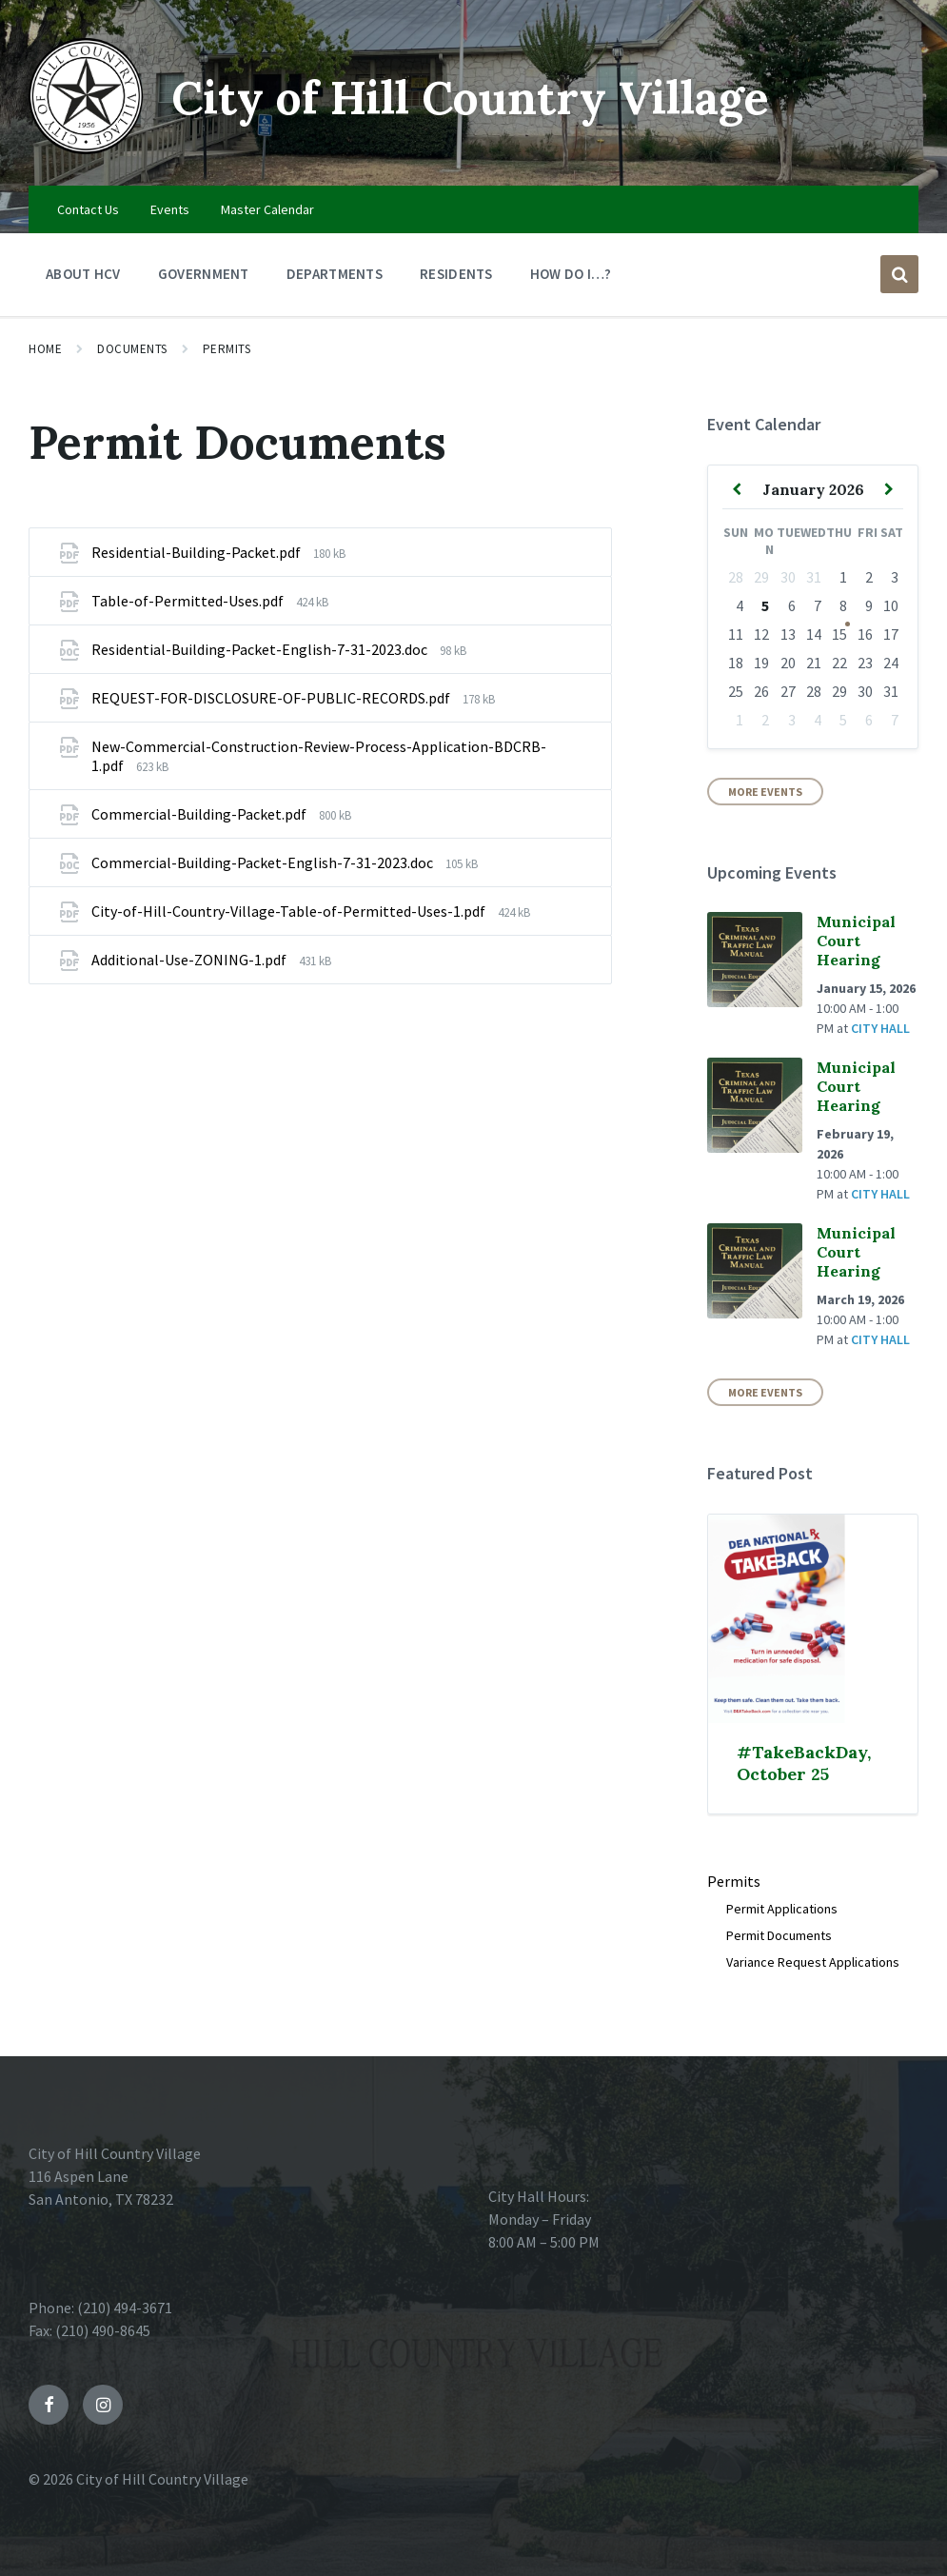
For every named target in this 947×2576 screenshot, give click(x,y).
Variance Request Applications (812, 1962)
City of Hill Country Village (470, 98)
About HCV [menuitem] (83, 274)
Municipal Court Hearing (856, 940)
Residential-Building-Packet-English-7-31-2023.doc (260, 649)
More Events (765, 791)
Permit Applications (782, 1908)
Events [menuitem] (169, 209)
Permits (227, 349)
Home (45, 349)
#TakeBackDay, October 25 (804, 1763)
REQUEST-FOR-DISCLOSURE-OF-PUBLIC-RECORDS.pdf (272, 697)
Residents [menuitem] (456, 274)
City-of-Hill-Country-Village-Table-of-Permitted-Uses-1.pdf (289, 911)
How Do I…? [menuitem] (571, 274)
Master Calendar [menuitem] (267, 209)
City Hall (880, 1028)
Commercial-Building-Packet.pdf (200, 813)
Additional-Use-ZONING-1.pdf (190, 959)
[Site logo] (86, 148)
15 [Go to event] (839, 634)
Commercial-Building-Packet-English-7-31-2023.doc (263, 862)
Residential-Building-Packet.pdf (197, 552)
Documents (132, 349)
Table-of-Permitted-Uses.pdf (188, 600)
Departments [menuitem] (334, 274)
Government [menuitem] (203, 274)
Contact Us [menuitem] (88, 209)
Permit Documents (779, 1935)
